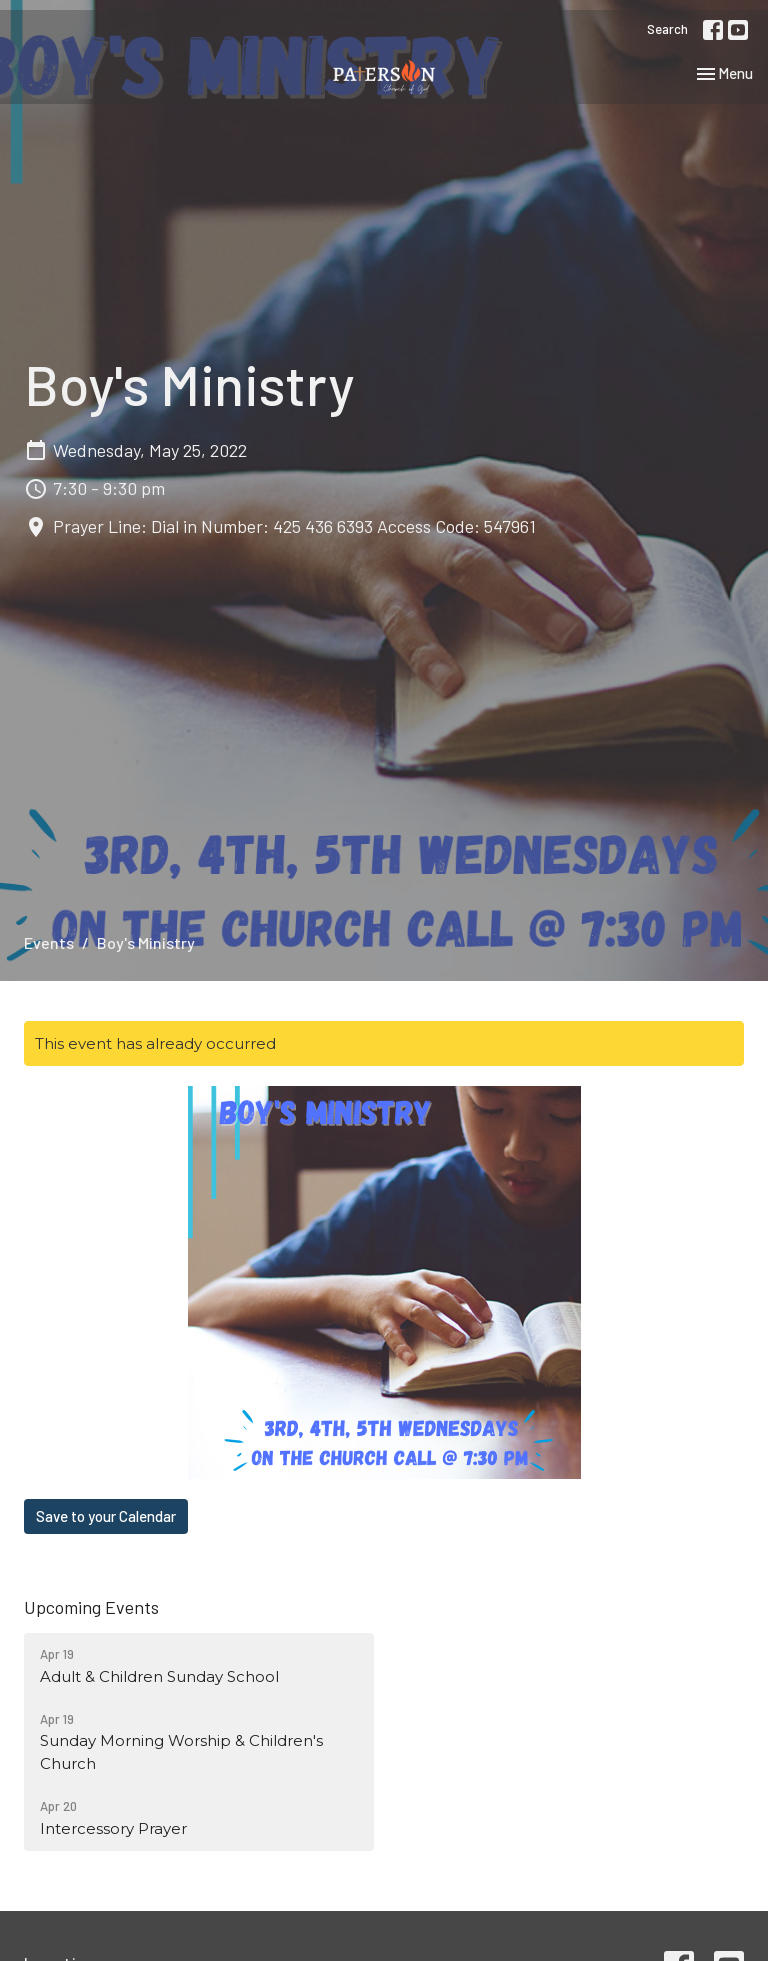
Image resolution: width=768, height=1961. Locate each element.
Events (49, 942)
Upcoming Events (91, 1607)
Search (667, 29)
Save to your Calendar (106, 1516)
